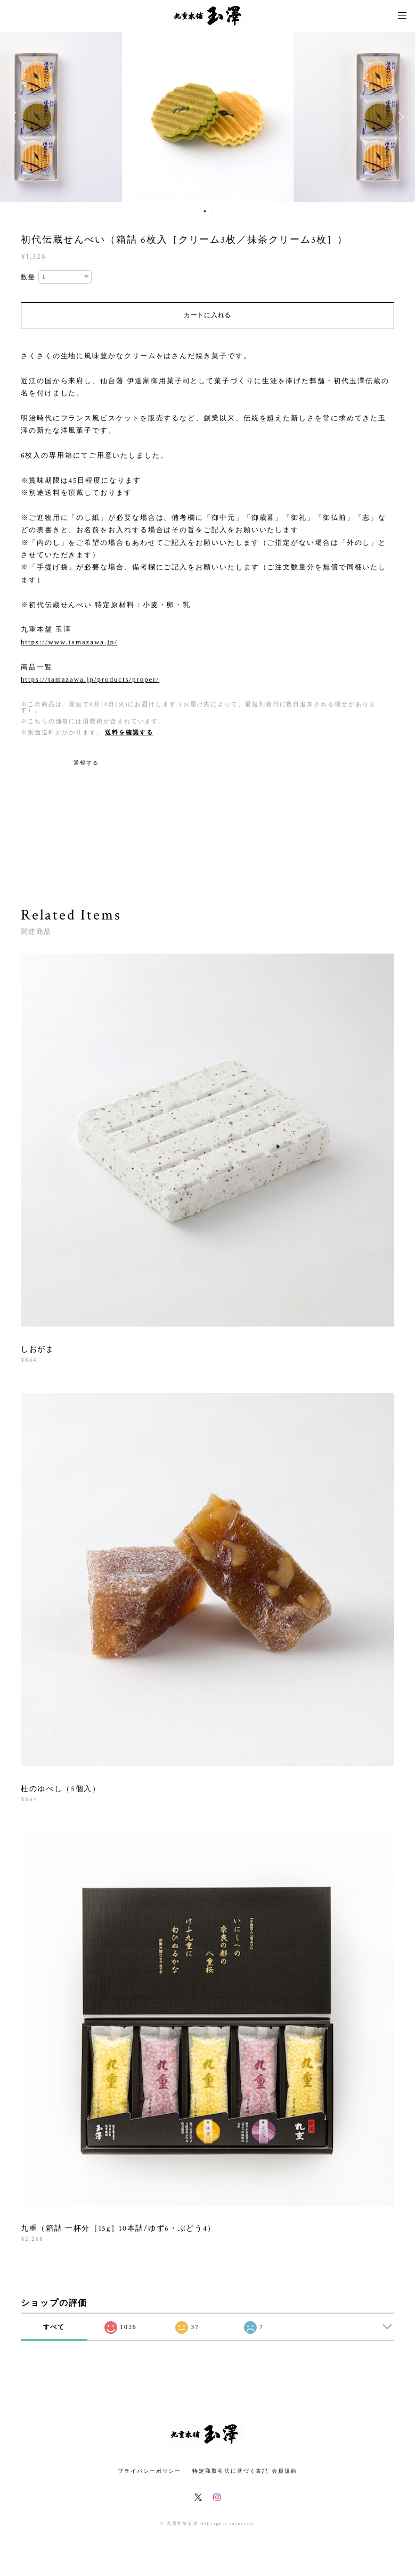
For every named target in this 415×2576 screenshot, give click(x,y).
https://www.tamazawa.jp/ (69, 642)
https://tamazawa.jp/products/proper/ (90, 679)
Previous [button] (16, 117)
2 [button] (212, 211)
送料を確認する (129, 732)
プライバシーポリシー (149, 2471)
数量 (28, 277)
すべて (54, 2327)
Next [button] (399, 117)
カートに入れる (207, 315)
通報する (86, 763)
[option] (208, 117)
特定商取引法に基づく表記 (230, 2471)
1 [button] (205, 211)
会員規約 (284, 2471)
